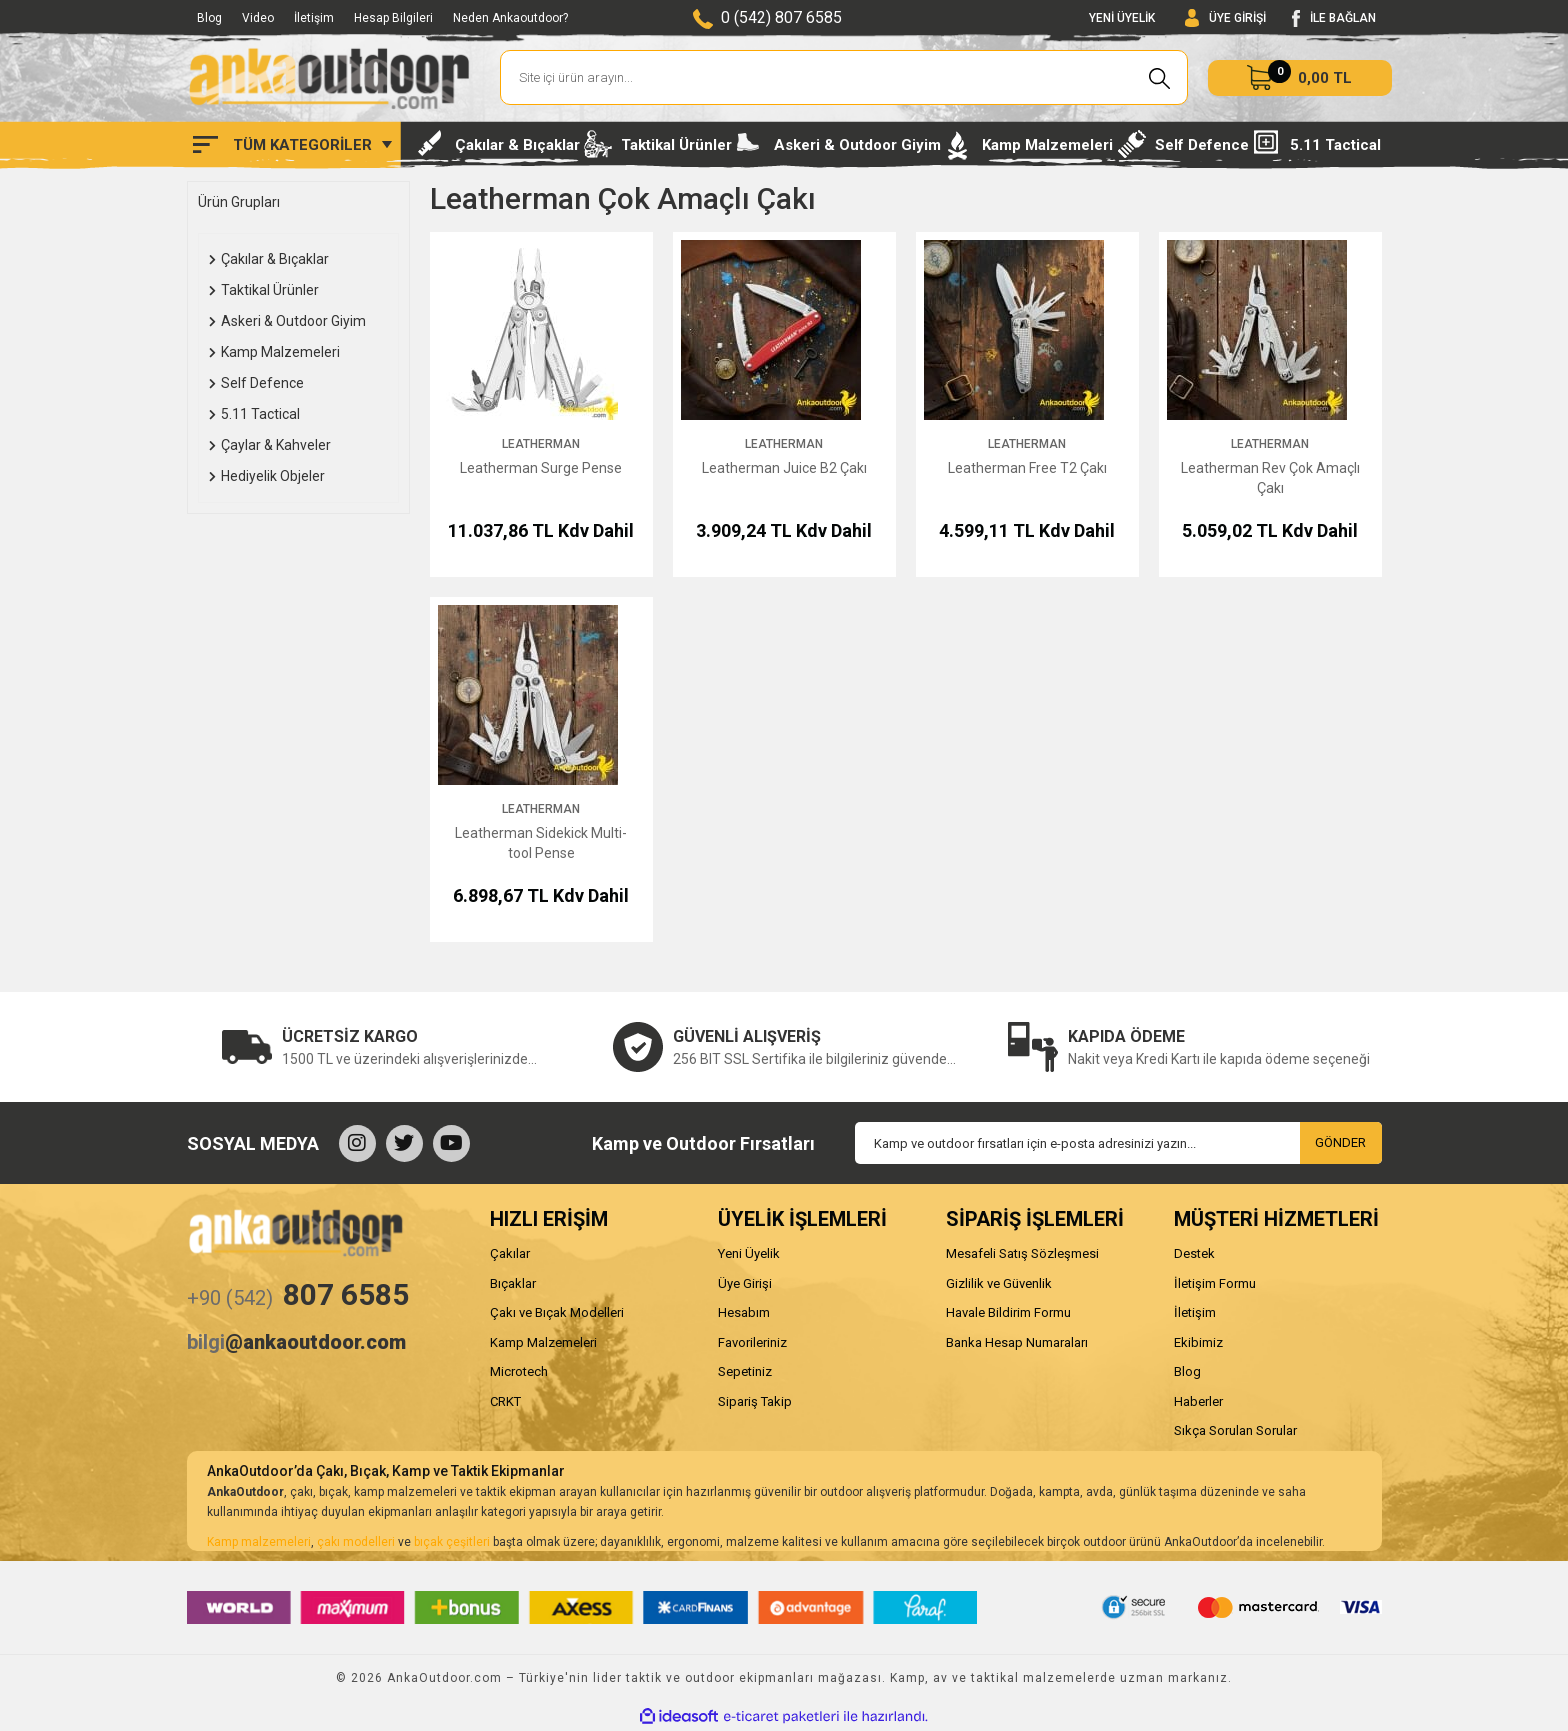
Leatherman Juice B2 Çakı (784, 468)
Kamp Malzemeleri (543, 1342)
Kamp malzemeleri (259, 1542)
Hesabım (744, 1312)
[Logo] (329, 78)
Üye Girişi (745, 1283)
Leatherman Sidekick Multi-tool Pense (541, 843)
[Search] (844, 77)
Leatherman (541, 444)
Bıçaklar (513, 1283)
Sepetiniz (745, 1371)
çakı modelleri (356, 1542)
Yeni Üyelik (749, 1253)
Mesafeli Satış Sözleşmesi (1022, 1253)
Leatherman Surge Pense (541, 468)
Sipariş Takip (755, 1401)
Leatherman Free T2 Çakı (1027, 468)
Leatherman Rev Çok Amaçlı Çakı (1270, 478)
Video (258, 18)
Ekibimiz (1198, 1342)
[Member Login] (1225, 18)
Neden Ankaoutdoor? (510, 18)
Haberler (1198, 1401)
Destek (1194, 1253)
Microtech (519, 1371)
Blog (209, 18)
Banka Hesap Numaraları (1017, 1342)
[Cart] (1300, 78)
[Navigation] (292, 145)
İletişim (314, 18)
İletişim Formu (1215, 1283)
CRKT (505, 1401)
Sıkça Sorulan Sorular (1235, 1430)
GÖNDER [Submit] (1340, 1142)
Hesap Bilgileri (393, 18)
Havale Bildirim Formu (1008, 1312)
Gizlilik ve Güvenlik (999, 1283)
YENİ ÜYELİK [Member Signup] (1122, 18)
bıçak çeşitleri (452, 1542)
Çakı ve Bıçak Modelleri (557, 1312)
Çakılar (510, 1253)
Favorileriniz (752, 1342)
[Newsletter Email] (1118, 1143)
